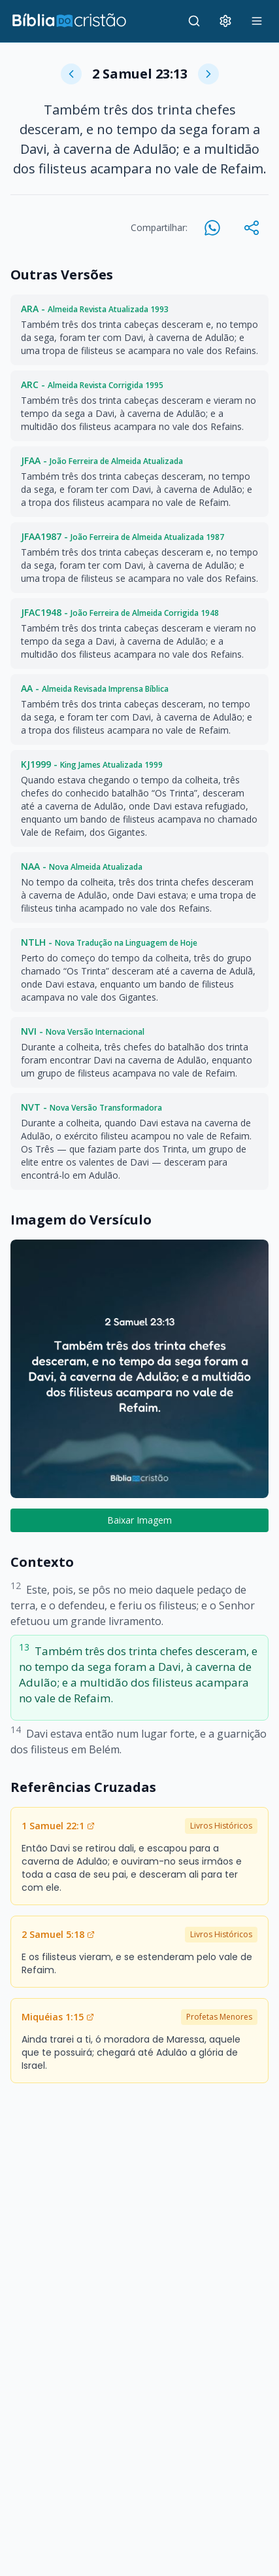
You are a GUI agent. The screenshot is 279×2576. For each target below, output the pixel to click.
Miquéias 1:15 (58, 2017)
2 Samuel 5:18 (58, 1934)
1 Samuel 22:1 (58, 1825)
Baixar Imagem (139, 1520)
